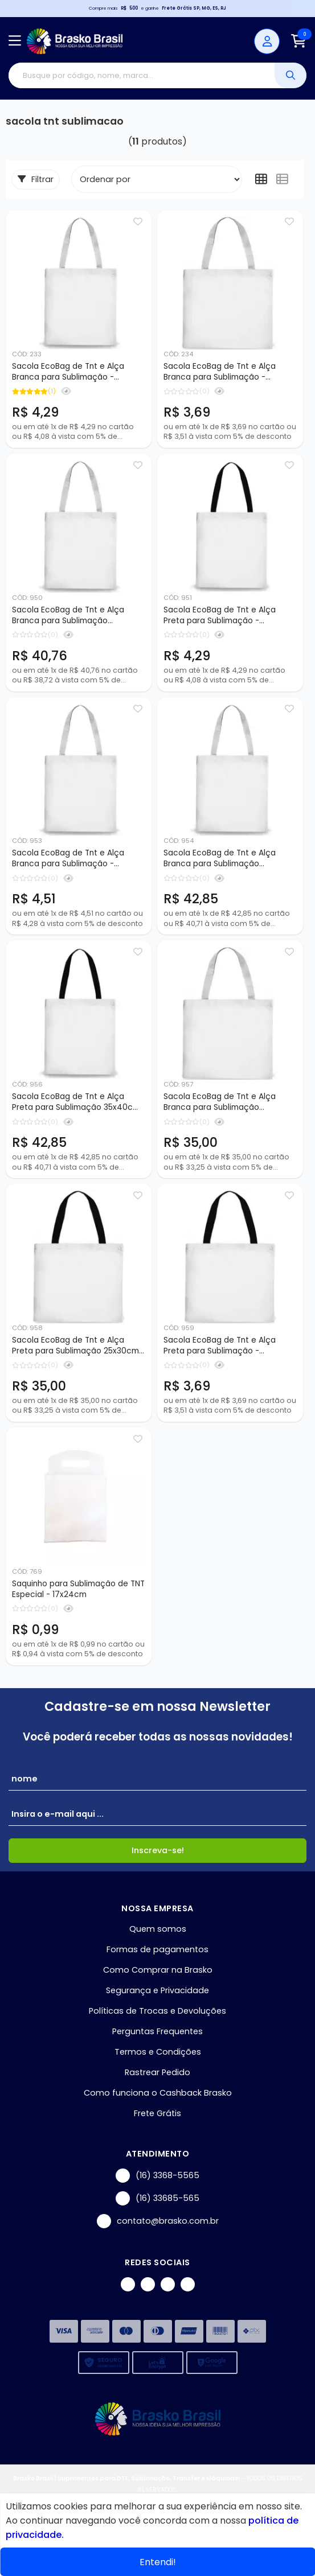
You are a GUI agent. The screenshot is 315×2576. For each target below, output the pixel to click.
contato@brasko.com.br (158, 2221)
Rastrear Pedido (157, 2072)
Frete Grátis (157, 2113)
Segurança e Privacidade (157, 1990)
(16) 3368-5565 (157, 2175)
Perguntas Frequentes (157, 2031)
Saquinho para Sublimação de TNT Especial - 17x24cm (78, 1589)
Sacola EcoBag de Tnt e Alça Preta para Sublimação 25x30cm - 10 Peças (75, 1346)
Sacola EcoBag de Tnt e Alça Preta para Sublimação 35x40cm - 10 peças (76, 1102)
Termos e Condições (157, 2051)
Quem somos (157, 1929)
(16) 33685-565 (157, 2198)
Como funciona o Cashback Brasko (158, 2092)
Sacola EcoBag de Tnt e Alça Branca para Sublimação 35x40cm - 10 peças (219, 858)
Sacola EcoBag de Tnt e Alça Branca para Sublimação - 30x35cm (68, 372)
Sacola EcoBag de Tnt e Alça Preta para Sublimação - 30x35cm (219, 615)
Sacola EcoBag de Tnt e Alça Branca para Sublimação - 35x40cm (68, 858)
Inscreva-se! (158, 1850)
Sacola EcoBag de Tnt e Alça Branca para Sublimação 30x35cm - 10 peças (68, 615)
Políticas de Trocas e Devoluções (157, 2011)
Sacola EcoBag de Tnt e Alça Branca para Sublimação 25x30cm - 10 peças (219, 1102)
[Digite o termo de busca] (142, 75)
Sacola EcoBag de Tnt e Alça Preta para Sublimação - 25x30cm (219, 1346)
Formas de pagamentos (157, 1949)
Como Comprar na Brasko (157, 1970)
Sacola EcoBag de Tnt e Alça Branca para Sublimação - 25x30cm (219, 372)
